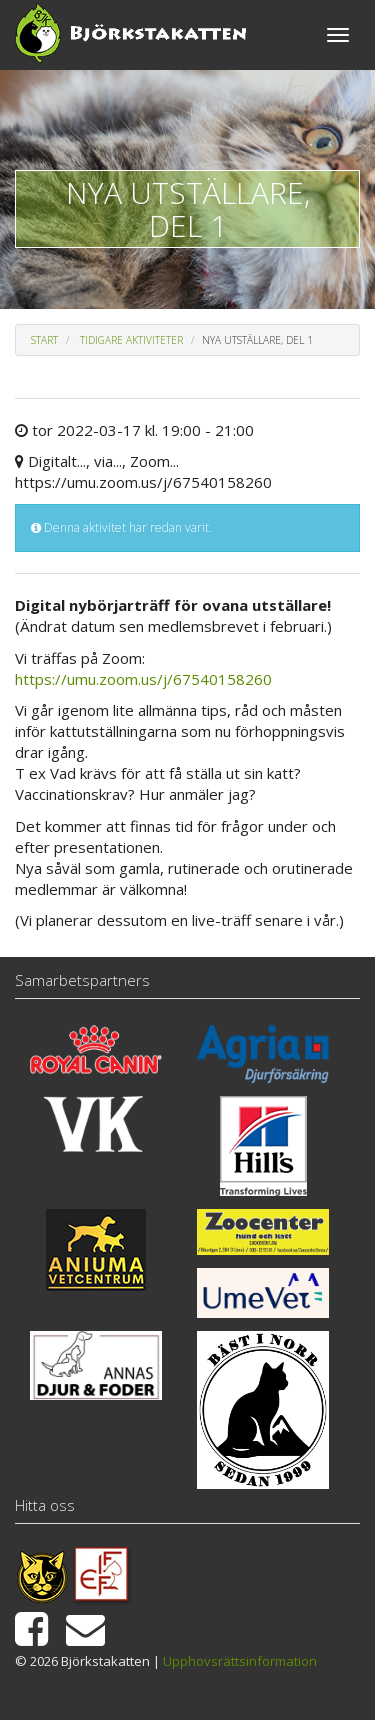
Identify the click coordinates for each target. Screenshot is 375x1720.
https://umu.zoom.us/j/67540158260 (143, 679)
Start (44, 340)
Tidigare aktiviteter (131, 340)
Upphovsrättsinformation (240, 1661)
